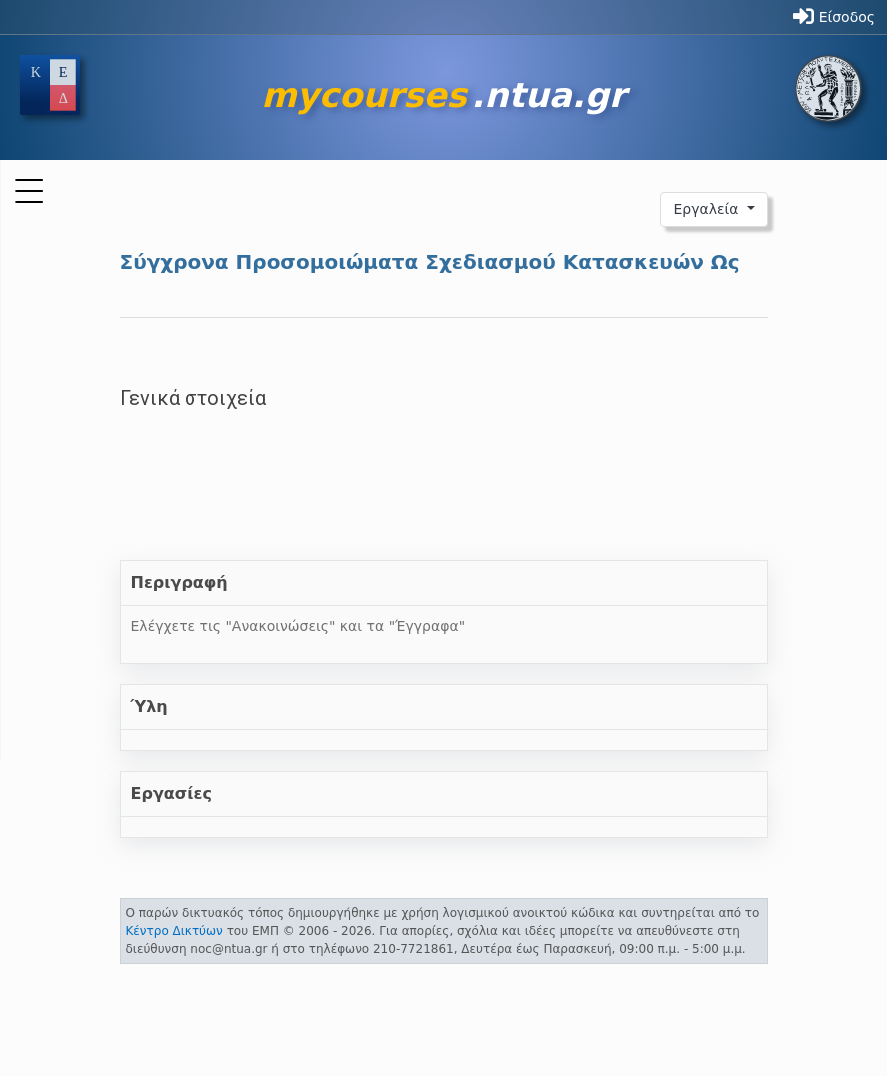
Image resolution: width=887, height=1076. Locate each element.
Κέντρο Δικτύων (174, 931)
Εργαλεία (708, 209)
